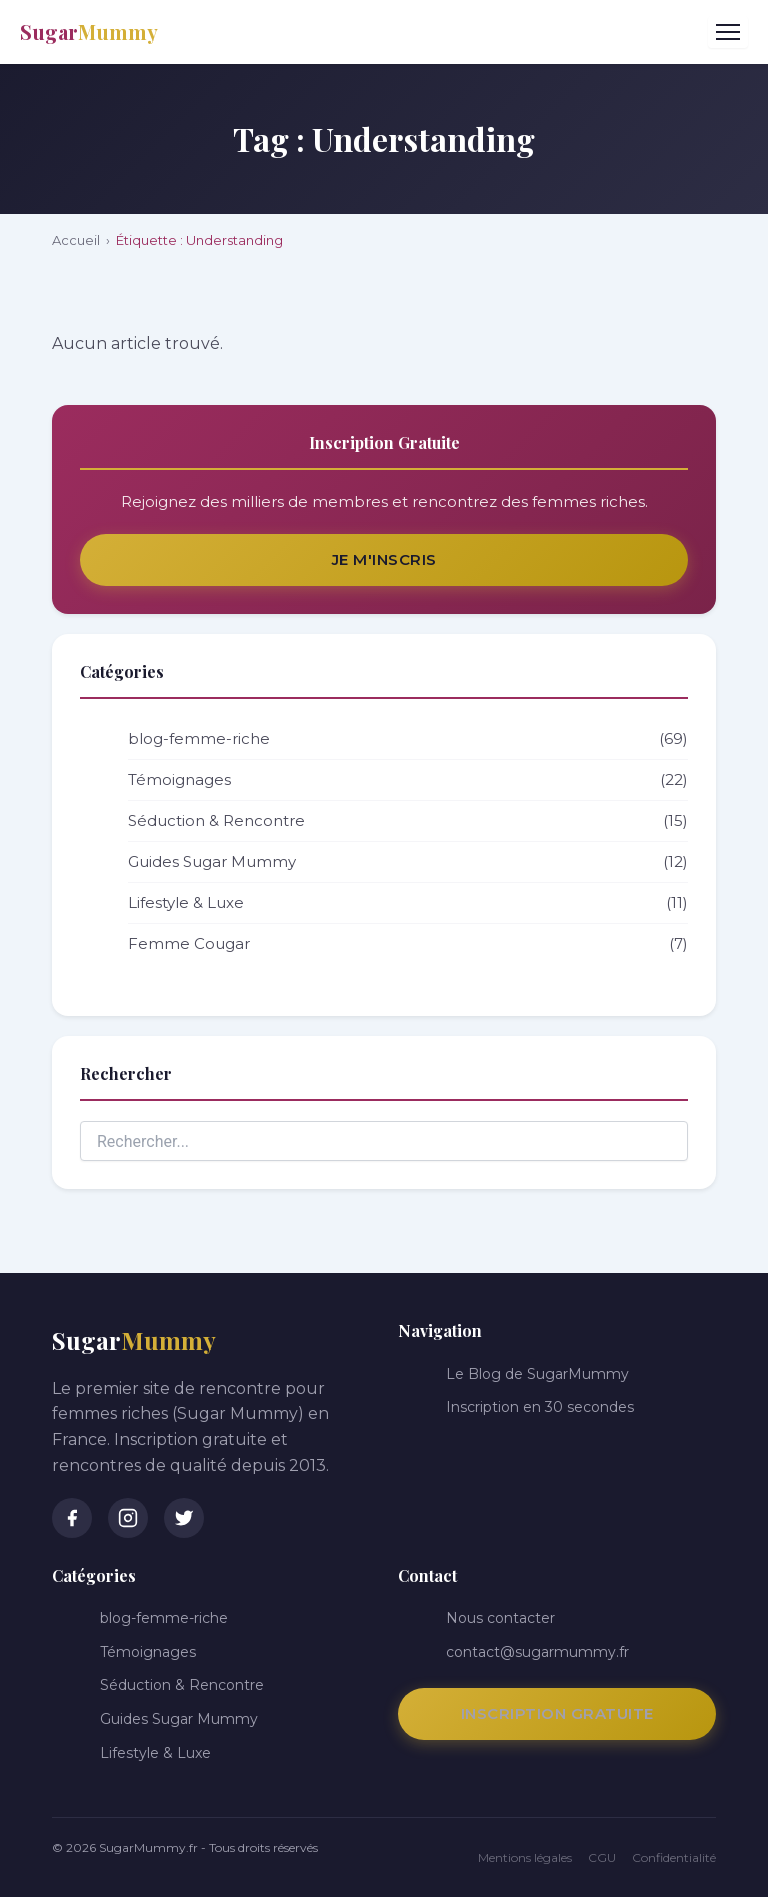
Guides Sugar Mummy (408, 862)
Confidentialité (674, 1857)
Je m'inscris (384, 559)
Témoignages (408, 780)
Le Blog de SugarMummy (537, 1374)
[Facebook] (72, 1518)
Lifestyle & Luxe (408, 903)
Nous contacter (500, 1618)
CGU (602, 1857)
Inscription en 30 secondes (540, 1407)
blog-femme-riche (408, 739)
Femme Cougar (408, 944)
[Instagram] (128, 1518)
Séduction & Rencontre (408, 821)
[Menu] (728, 32)
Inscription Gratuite (557, 1713)
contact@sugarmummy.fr (537, 1652)
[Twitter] (184, 1518)
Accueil (76, 240)
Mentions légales (525, 1857)
